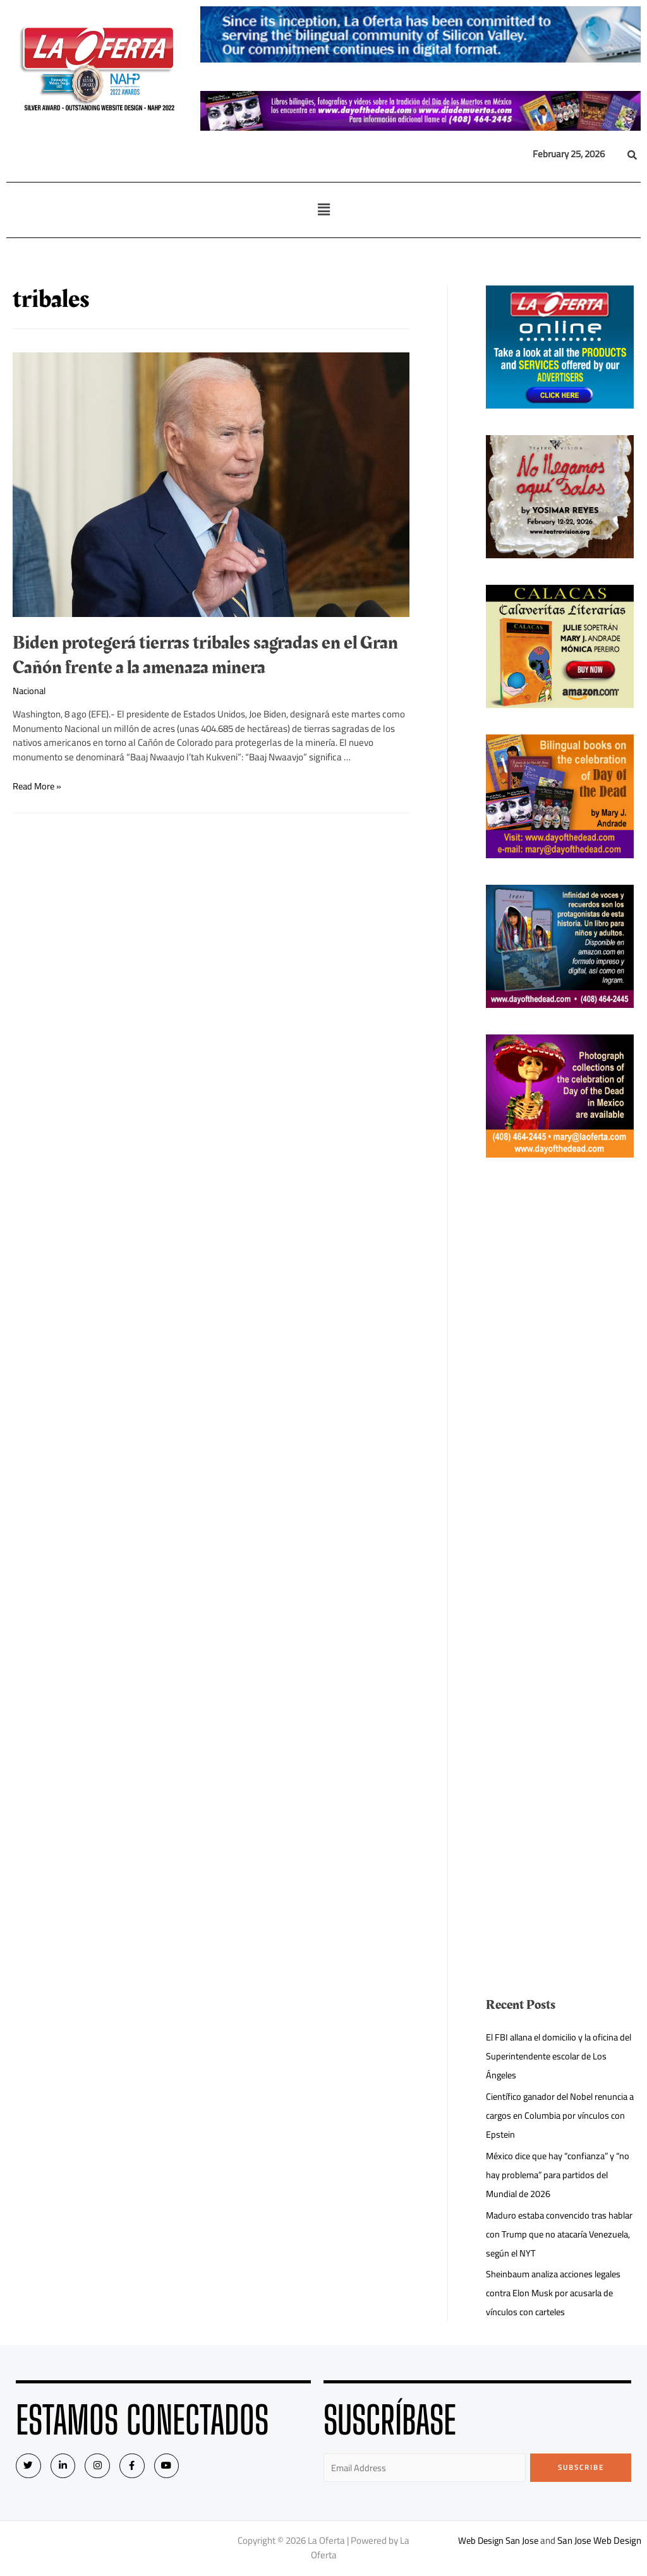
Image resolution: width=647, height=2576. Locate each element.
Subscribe (581, 2467)
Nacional (30, 690)
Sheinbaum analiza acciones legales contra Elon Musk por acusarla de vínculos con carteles (558, 2293)
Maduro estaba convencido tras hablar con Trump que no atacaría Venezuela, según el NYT (553, 2234)
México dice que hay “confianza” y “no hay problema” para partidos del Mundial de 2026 (558, 2175)
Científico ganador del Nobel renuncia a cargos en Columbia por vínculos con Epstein (555, 2115)
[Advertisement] (560, 1373)
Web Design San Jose (498, 2541)
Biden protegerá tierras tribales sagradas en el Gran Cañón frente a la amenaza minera (205, 655)
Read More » (38, 786)
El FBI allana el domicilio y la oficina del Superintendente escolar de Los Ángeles (556, 2056)
